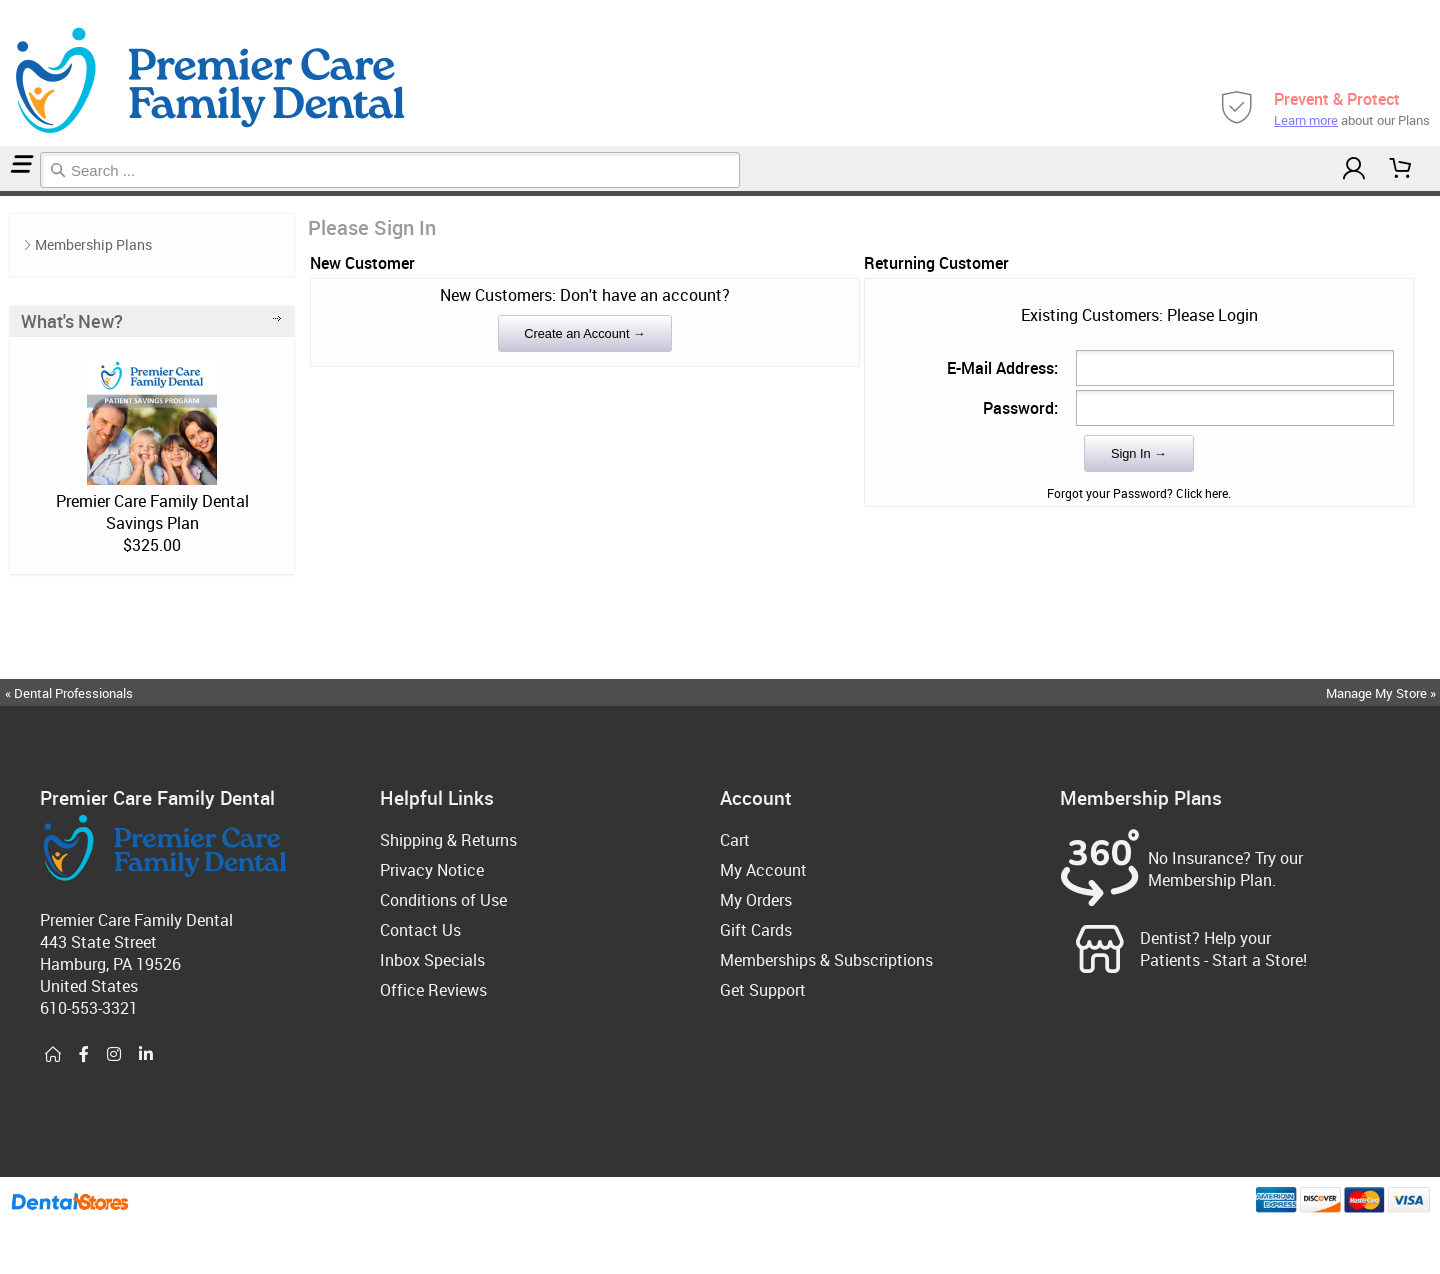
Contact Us (420, 930)
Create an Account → (585, 333)
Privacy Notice (432, 870)
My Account (763, 870)
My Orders (756, 900)
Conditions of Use (443, 900)
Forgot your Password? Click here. (1139, 493)
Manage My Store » (1382, 693)
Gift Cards (756, 930)
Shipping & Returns (448, 840)
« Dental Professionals (69, 693)
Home (3, 193)
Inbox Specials (432, 960)
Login (7, 193)
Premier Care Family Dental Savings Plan (152, 512)
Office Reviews (433, 990)
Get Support (763, 990)
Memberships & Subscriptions (826, 960)
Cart (735, 840)
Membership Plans (93, 244)
